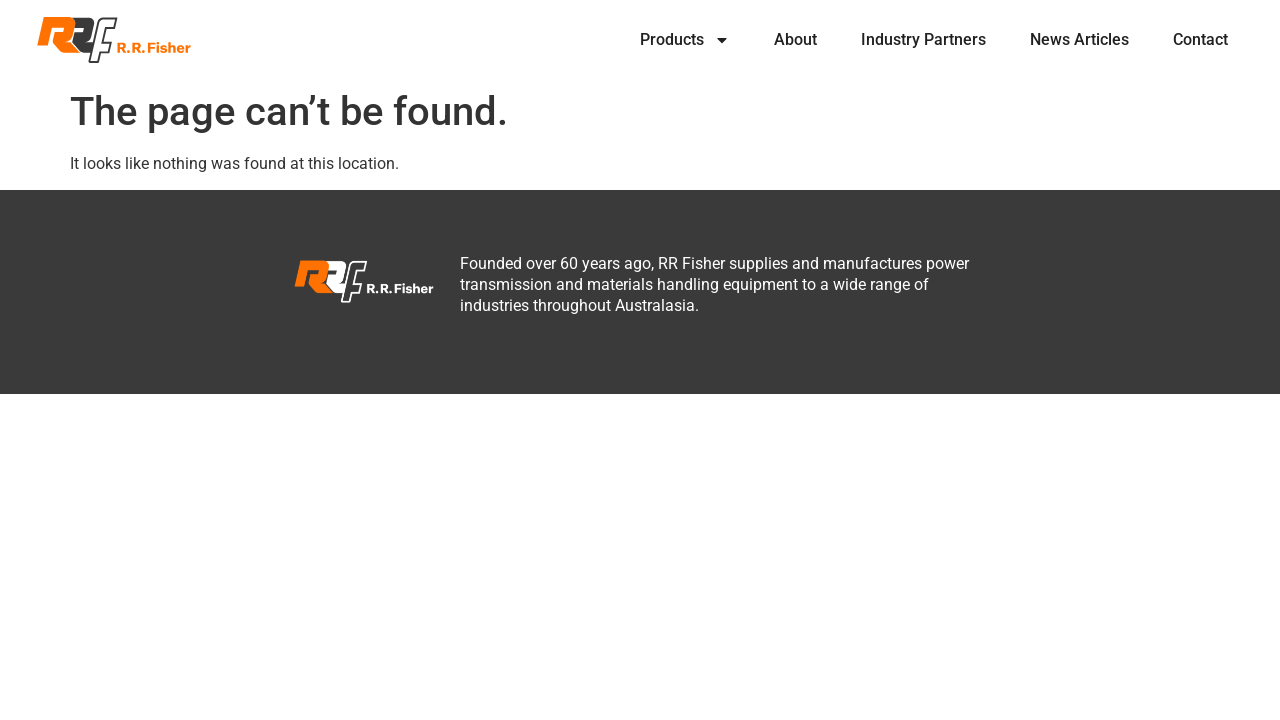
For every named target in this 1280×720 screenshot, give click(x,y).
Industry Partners (923, 39)
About (795, 39)
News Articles (1079, 39)
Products (685, 40)
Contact (1200, 39)
